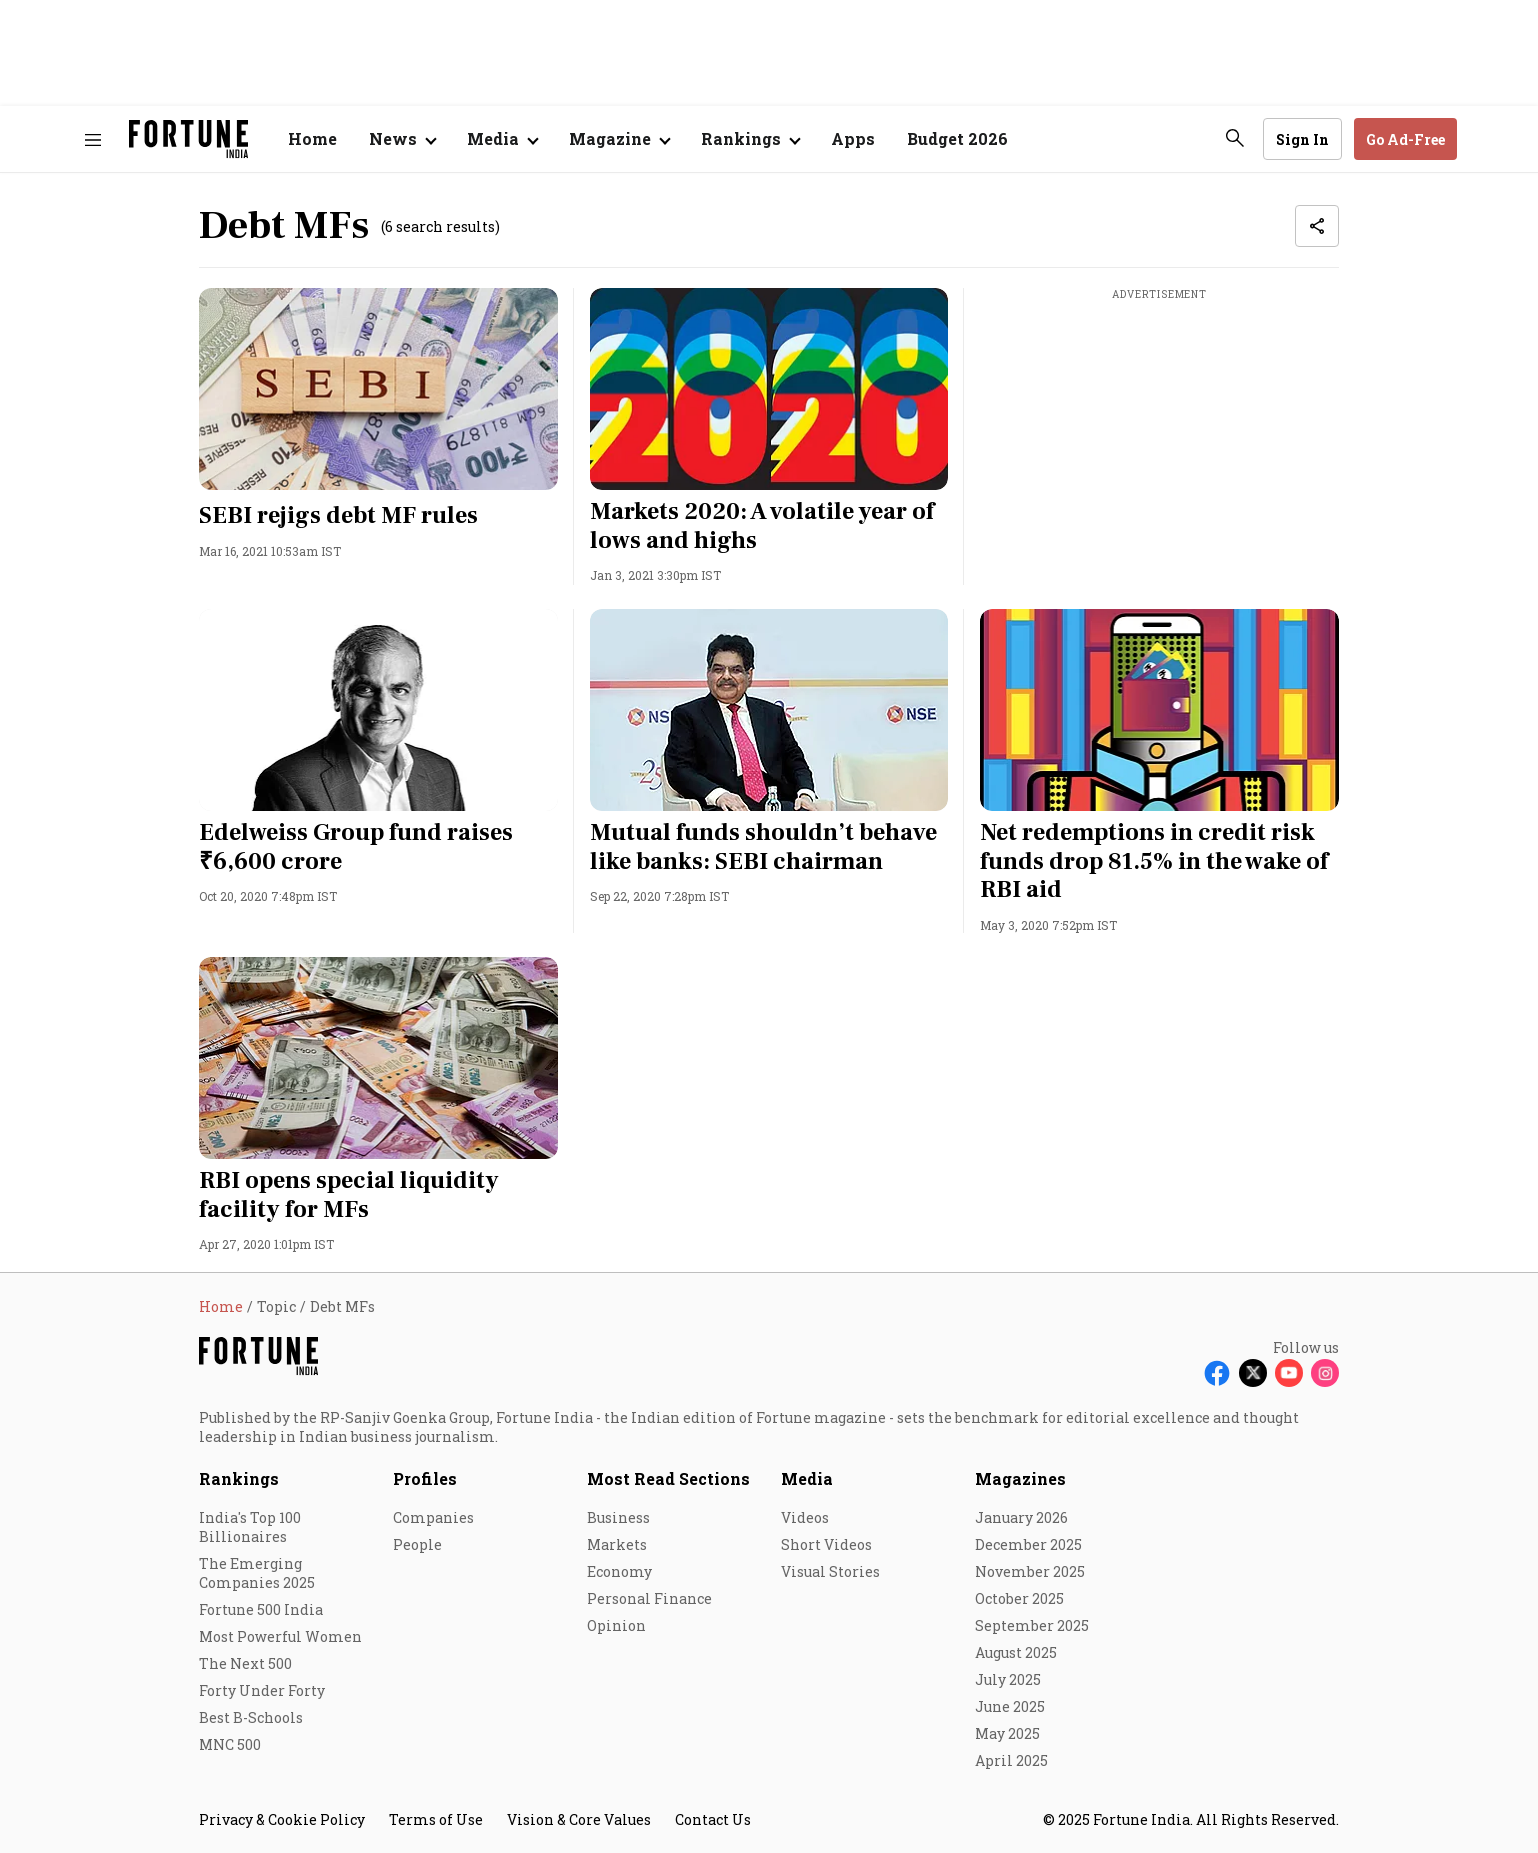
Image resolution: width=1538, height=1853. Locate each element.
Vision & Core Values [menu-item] (579, 1819)
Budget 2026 (957, 138)
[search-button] (1235, 138)
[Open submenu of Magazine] (619, 139)
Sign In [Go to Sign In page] (1302, 139)
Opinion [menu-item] (616, 1625)
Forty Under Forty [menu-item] (262, 1690)
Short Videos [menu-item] (826, 1544)
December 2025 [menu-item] (1028, 1544)
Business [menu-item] (618, 1517)
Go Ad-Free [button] (1405, 139)
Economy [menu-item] (619, 1571)
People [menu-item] (417, 1544)
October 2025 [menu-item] (1019, 1598)
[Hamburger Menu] (93, 139)
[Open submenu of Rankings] (750, 139)
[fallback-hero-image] (378, 389)
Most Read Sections (668, 1478)
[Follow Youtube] (1289, 1373)
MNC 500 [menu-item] (230, 1744)
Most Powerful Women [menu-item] (280, 1636)
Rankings (239, 1478)
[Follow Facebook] (1217, 1373)
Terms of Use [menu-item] (436, 1819)
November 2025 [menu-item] (1030, 1571)
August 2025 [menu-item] (1016, 1652)
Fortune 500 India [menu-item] (261, 1609)
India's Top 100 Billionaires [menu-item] (250, 1527)
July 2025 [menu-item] (1008, 1679)
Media (807, 1478)
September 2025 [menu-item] (1032, 1625)
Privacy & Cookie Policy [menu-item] (282, 1819)
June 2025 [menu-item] (1010, 1706)
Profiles (425, 1478)
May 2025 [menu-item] (1007, 1733)
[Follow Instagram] (1325, 1373)
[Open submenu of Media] (502, 139)
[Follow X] (1253, 1373)
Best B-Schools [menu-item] (251, 1717)
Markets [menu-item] (617, 1544)
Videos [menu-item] (805, 1517)
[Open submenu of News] (402, 139)
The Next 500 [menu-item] (245, 1663)
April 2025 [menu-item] (1011, 1760)
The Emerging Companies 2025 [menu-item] (257, 1573)
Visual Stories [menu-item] (830, 1571)
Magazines (1020, 1478)
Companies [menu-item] (433, 1517)
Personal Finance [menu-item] (649, 1598)
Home (312, 138)
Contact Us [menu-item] (713, 1819)
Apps (853, 138)
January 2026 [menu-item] (1021, 1517)
